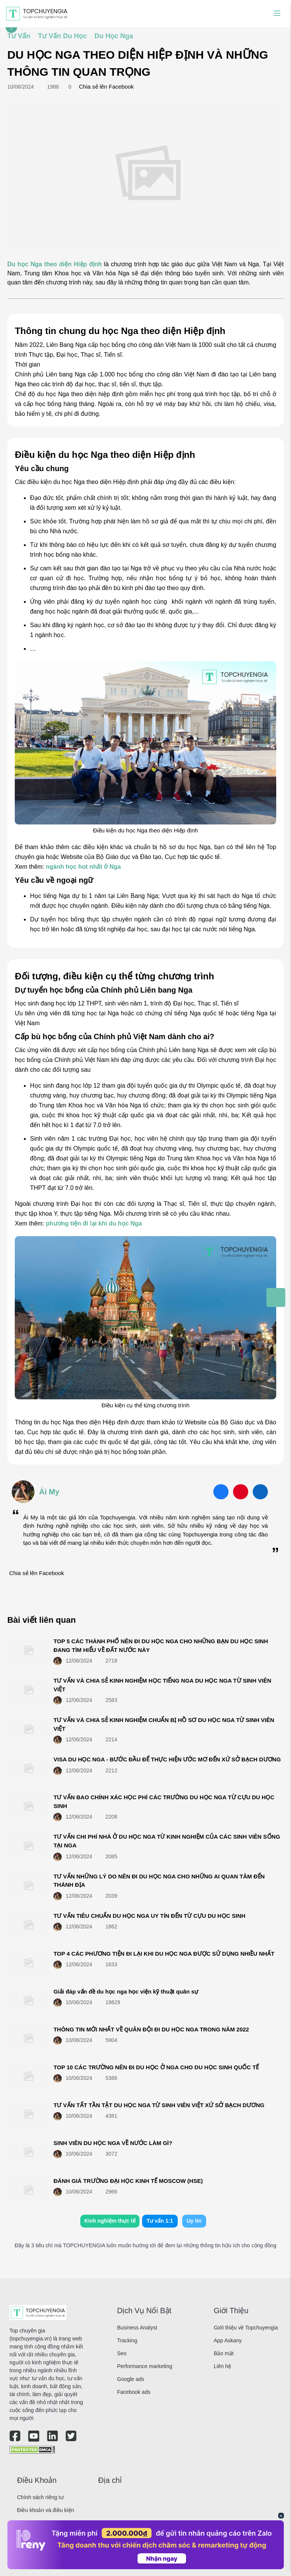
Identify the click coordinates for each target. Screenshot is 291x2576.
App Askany (228, 2340)
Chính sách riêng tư (40, 2497)
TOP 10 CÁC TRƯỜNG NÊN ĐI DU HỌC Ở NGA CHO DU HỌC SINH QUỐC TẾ (156, 2067)
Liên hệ (222, 2366)
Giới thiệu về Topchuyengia (246, 2328)
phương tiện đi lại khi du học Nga (94, 1223)
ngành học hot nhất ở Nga (83, 866)
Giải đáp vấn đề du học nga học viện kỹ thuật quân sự (125, 1991)
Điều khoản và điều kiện (45, 2510)
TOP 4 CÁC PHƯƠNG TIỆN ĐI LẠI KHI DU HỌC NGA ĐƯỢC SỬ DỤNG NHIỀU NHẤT (163, 1953)
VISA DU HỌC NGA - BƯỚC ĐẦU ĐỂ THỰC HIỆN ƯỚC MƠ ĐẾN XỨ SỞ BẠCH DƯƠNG (167, 1759)
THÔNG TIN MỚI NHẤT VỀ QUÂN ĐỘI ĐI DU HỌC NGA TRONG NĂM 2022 (151, 2029)
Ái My (49, 1492)
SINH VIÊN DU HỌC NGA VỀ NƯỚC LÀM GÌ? (112, 2143)
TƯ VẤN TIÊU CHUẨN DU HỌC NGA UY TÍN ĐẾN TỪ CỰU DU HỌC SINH (149, 1915)
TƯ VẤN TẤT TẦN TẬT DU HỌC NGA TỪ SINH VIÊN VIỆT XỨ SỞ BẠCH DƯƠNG (158, 2105)
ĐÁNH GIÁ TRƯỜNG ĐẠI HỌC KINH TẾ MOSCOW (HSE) (128, 2181)
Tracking (127, 2340)
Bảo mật (224, 2353)
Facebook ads (133, 2392)
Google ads (130, 2379)
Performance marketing (144, 2366)
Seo (122, 2353)
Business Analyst (137, 2328)
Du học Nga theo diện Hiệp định (54, 264)
